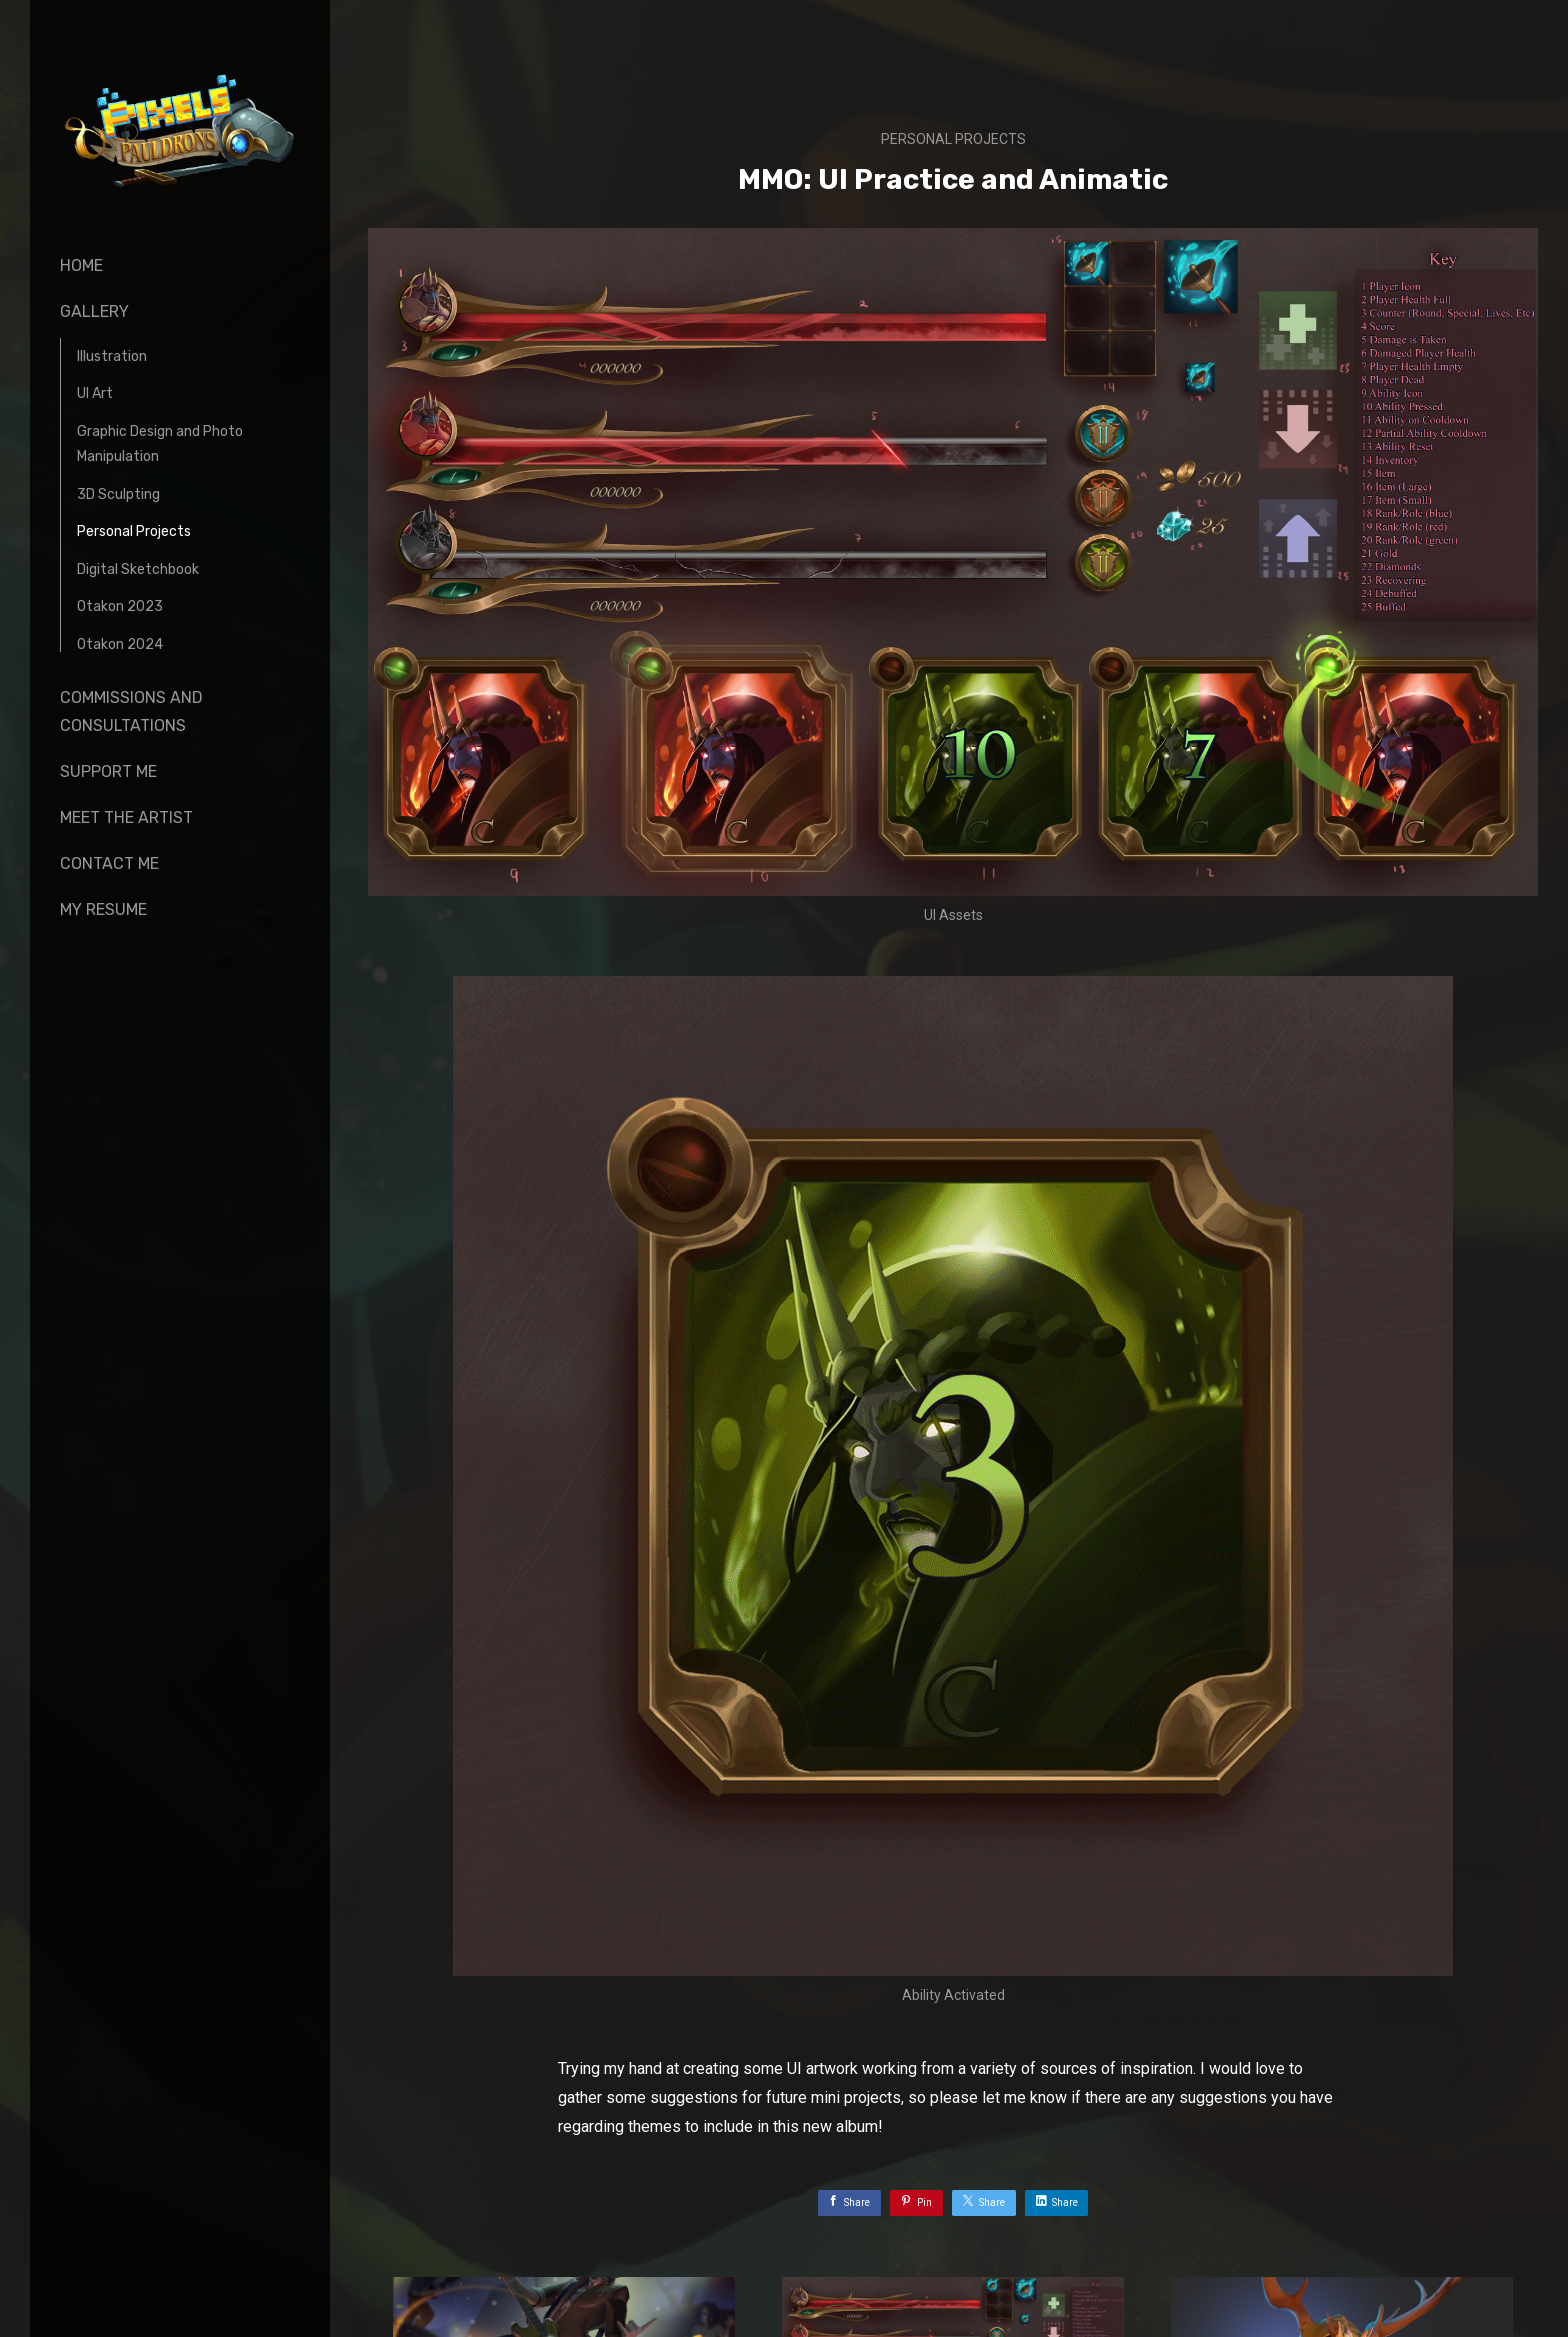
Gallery (94, 311)
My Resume (103, 909)
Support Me (108, 771)
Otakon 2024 (120, 644)
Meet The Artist (126, 817)
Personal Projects (134, 531)
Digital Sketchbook (138, 569)
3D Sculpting (118, 494)
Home (81, 265)
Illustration (112, 356)
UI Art (95, 393)
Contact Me (109, 863)
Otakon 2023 (120, 606)
